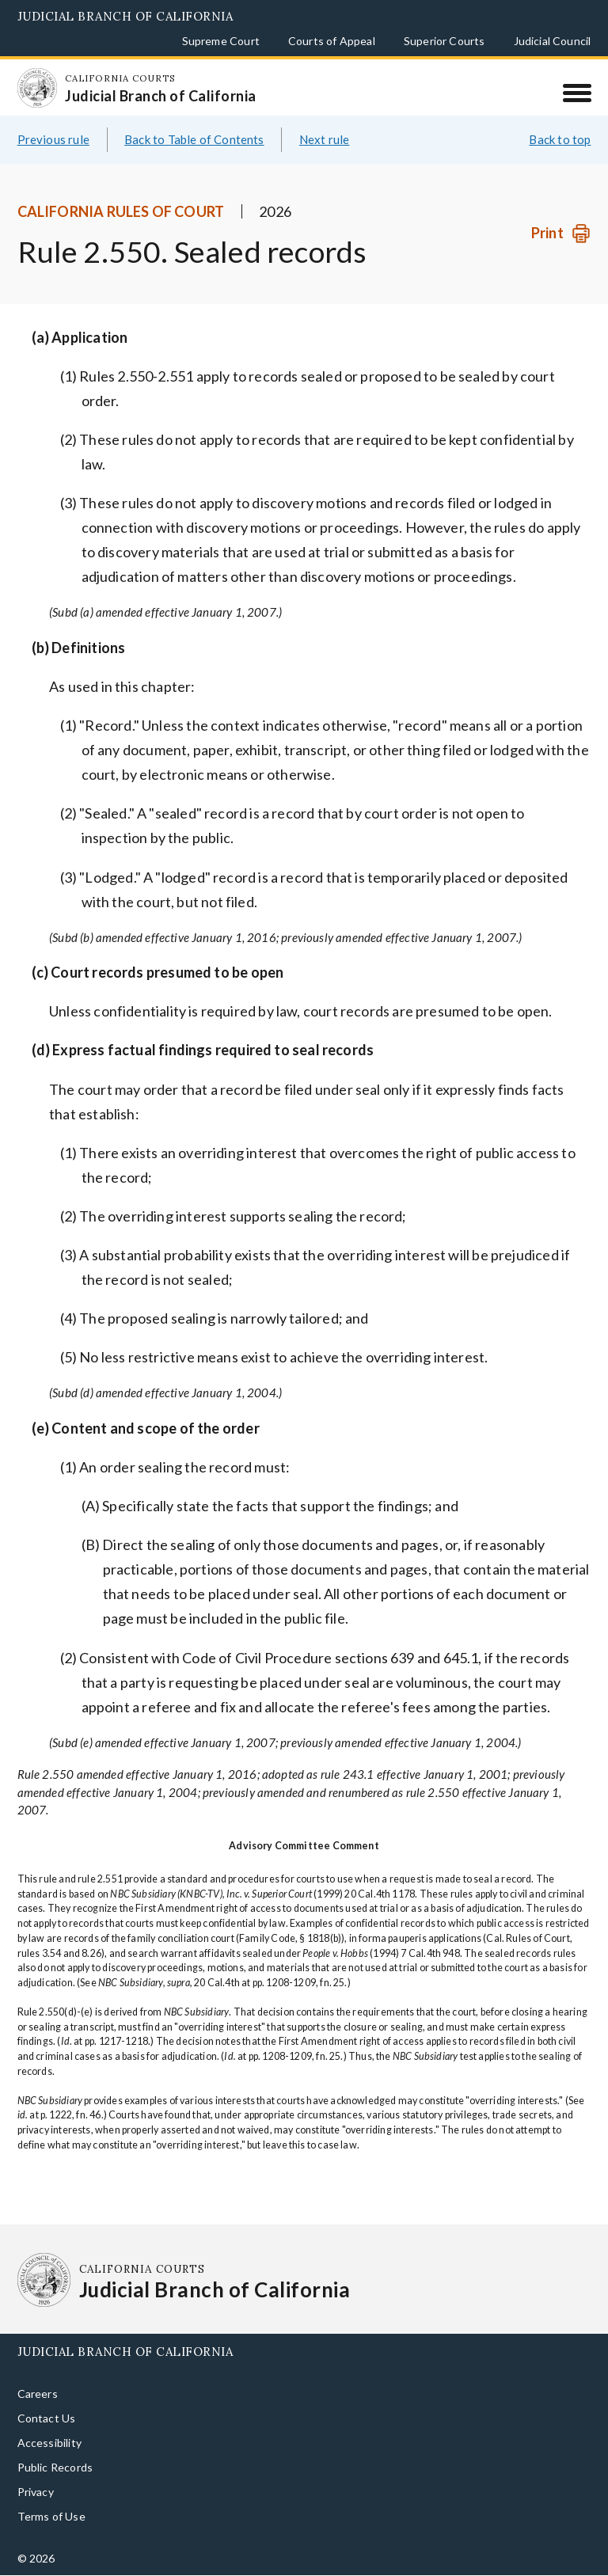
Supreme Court (221, 40)
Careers (37, 2393)
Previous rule (53, 139)
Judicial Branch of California (125, 16)
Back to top (560, 139)
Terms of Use (51, 2516)
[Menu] (577, 93)
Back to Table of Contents (194, 139)
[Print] (561, 233)
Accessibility (49, 2442)
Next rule (324, 139)
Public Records (55, 2467)
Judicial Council (552, 40)
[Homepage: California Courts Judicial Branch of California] (37, 88)
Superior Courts (444, 40)
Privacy (35, 2491)
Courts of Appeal (331, 40)
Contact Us (46, 2418)
